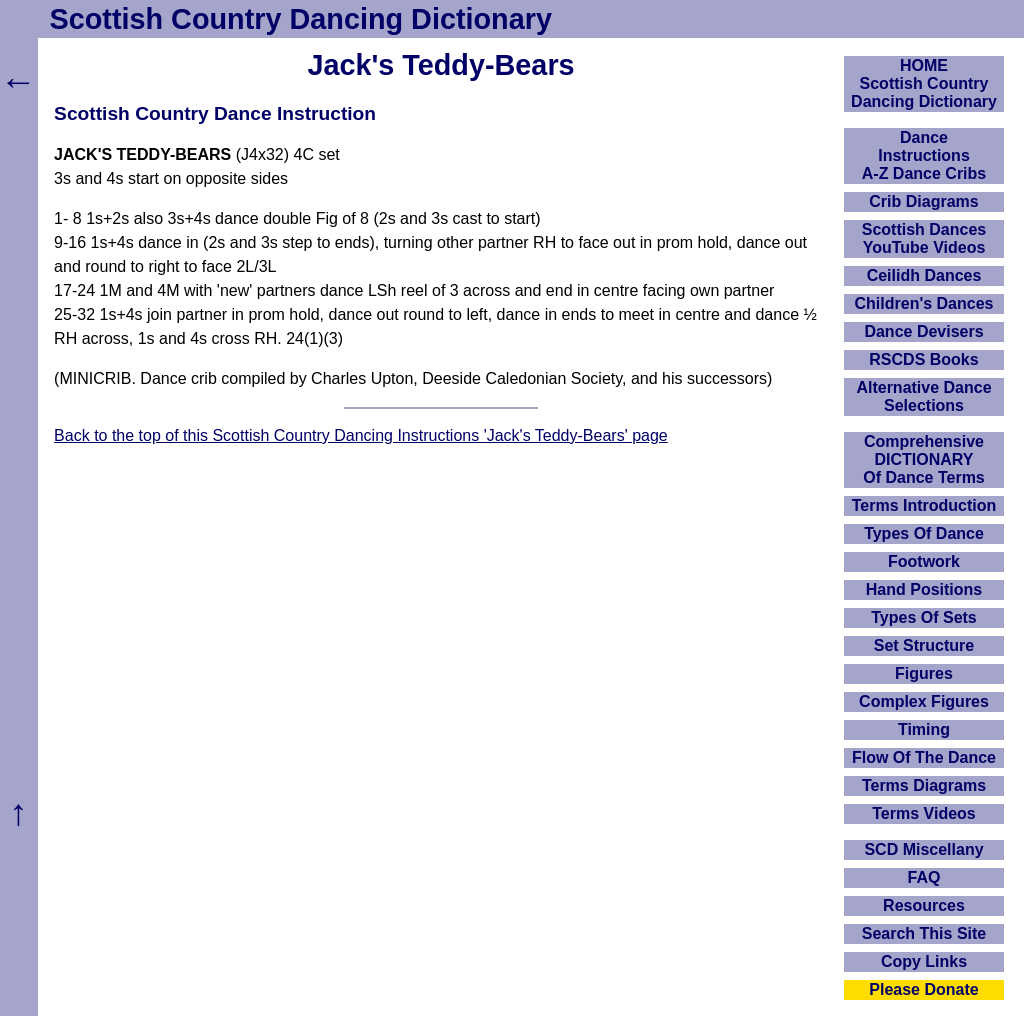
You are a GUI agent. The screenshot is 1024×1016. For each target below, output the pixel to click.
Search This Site (924, 933)
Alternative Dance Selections (923, 396)
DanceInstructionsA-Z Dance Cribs (924, 155)
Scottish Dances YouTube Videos (924, 238)
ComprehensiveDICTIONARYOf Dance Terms (924, 459)
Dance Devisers (923, 331)
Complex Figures (924, 701)
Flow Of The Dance (924, 757)
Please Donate (923, 989)
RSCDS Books (923, 359)
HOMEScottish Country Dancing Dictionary (924, 83)
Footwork (924, 561)
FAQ (924, 877)
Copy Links (924, 961)
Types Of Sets (924, 617)
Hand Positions (924, 589)
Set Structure (924, 645)
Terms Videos (923, 813)
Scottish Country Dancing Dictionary (301, 19)
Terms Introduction (924, 505)
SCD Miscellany (923, 849)
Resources (924, 905)
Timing (924, 729)
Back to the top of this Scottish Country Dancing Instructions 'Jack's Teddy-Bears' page (361, 435)
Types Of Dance (924, 533)
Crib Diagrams (923, 201)
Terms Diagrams (924, 785)
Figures (924, 673)
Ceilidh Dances (924, 275)
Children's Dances (924, 303)
